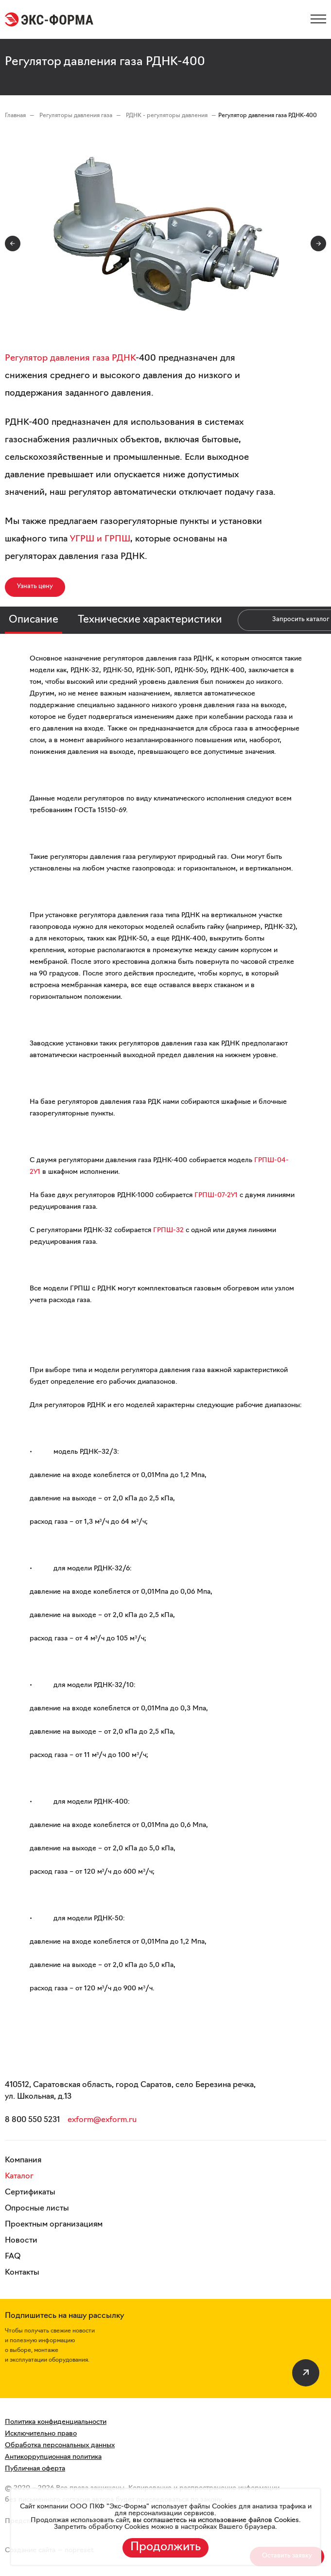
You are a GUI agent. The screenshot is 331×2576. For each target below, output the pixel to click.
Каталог (19, 2176)
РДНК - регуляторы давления (167, 116)
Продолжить (165, 2547)
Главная (15, 116)
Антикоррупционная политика (53, 2457)
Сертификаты (30, 2192)
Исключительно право (41, 2433)
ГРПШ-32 (168, 1230)
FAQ (12, 2257)
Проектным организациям (54, 2224)
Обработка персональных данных (60, 2445)
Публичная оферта (35, 2468)
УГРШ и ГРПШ (100, 539)
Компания (23, 2160)
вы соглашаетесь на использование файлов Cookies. (216, 2520)
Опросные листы (37, 2208)
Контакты (22, 2273)
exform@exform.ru (102, 2120)
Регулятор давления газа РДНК (70, 358)
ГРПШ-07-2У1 (216, 1195)
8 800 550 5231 (32, 2120)
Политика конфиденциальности (55, 2422)
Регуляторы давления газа (76, 116)
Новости (21, 2241)
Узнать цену (35, 586)
